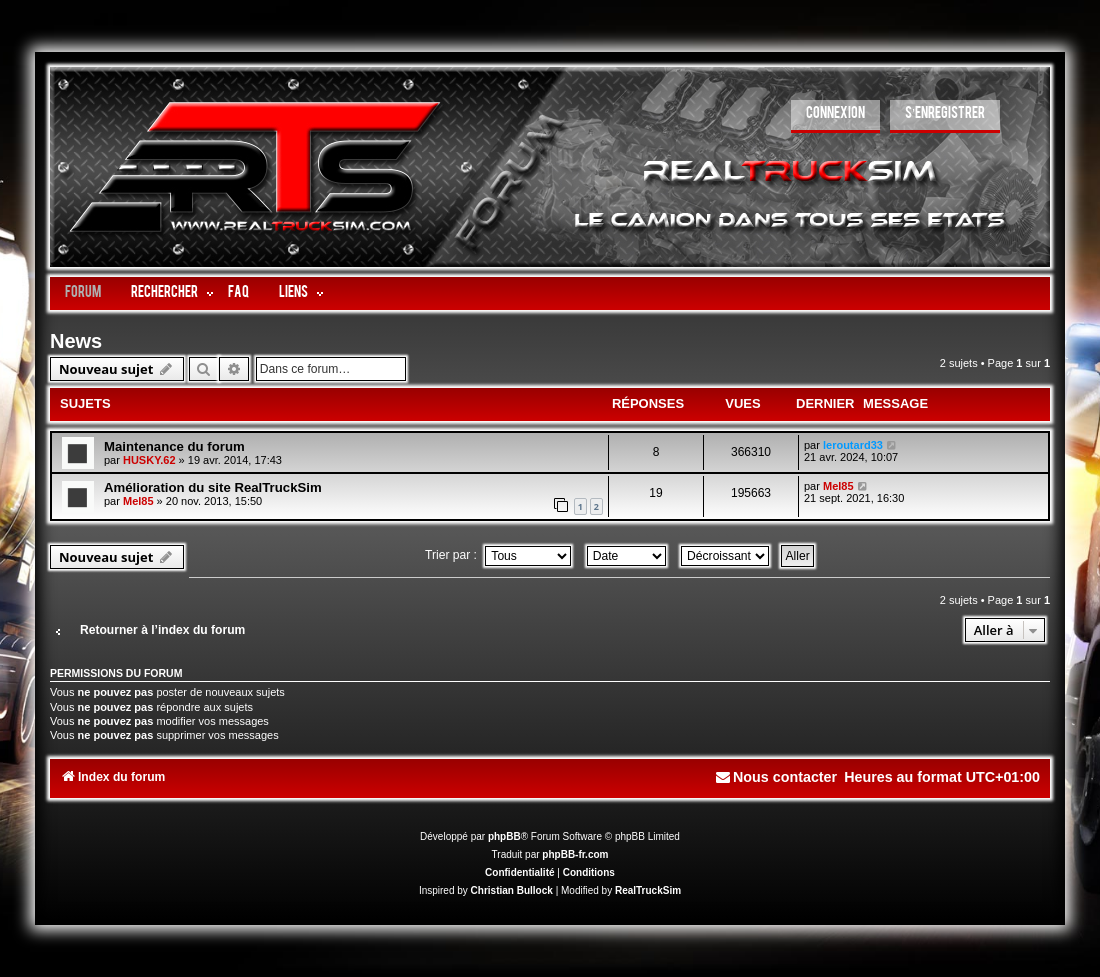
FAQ (238, 293)
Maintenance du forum (174, 446)
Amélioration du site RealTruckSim (213, 487)
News (76, 341)
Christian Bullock (512, 890)
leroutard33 (853, 445)
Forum (83, 293)
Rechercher (164, 293)
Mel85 (138, 501)
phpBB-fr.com (575, 854)
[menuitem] (835, 116)
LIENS (293, 293)
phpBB (504, 836)
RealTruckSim (648, 890)
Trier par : (498, 555)
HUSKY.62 (149, 460)
